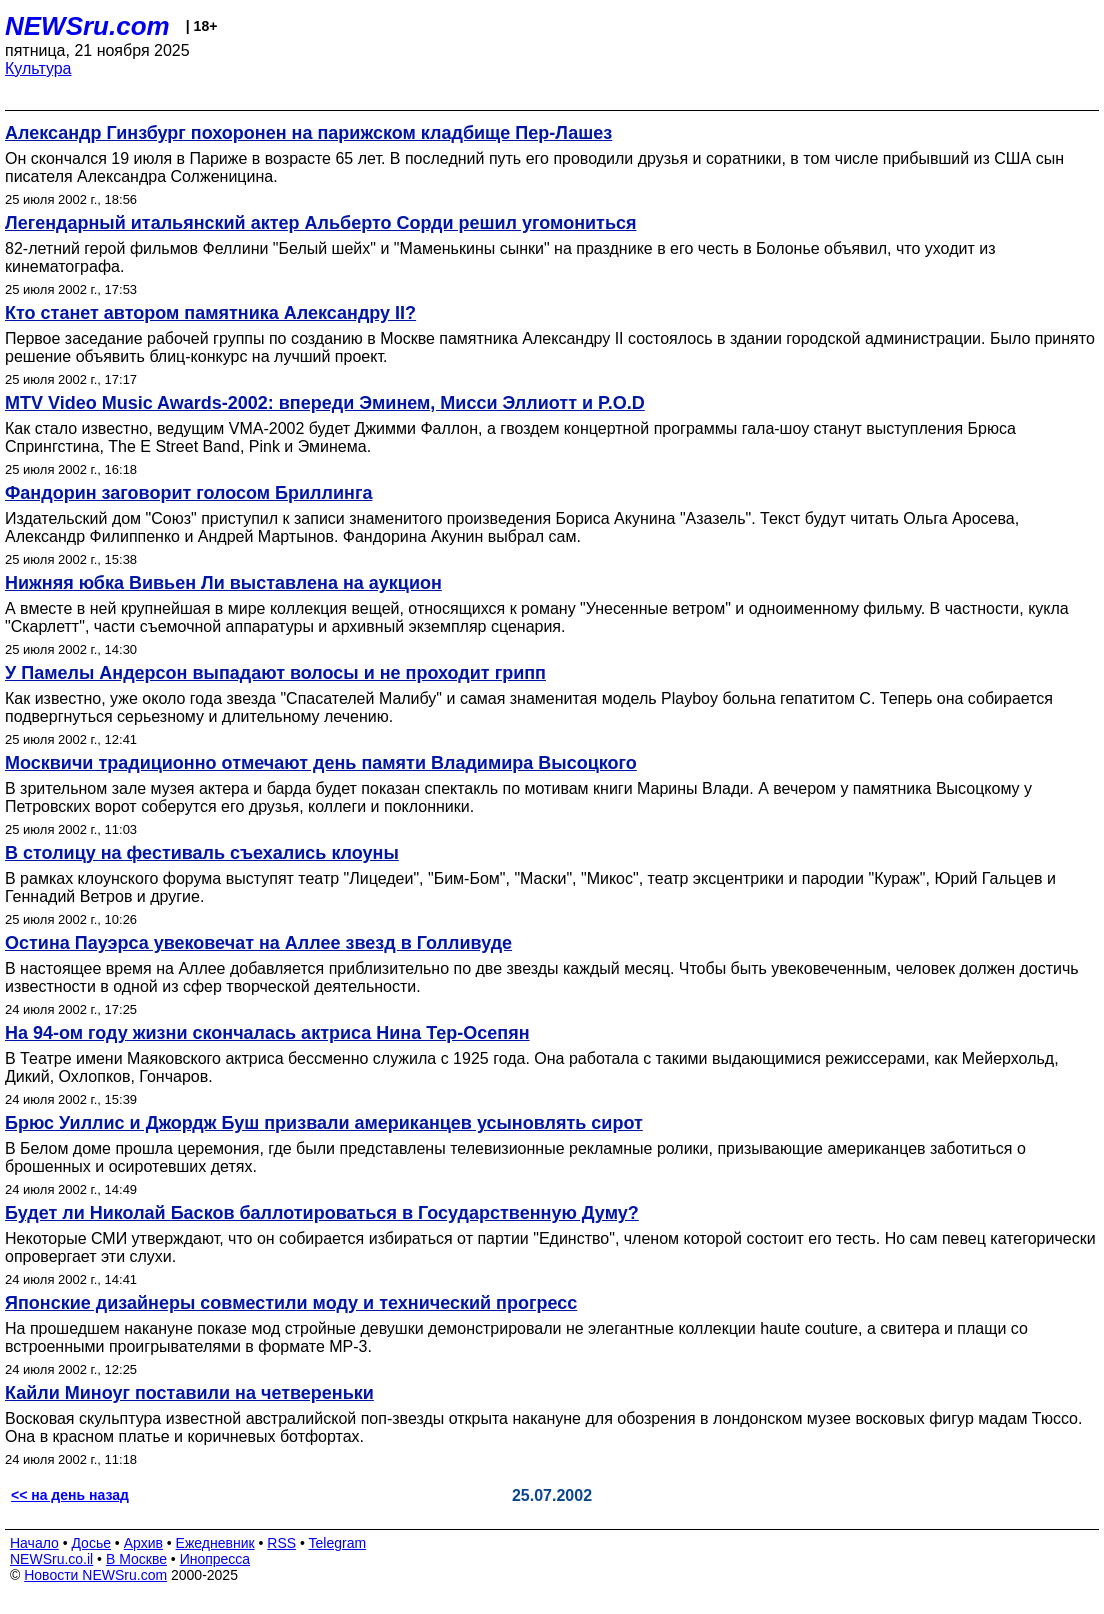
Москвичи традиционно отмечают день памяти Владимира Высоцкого (321, 763)
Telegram (338, 1543)
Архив (143, 1543)
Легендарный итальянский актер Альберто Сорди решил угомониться (320, 223)
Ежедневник (215, 1543)
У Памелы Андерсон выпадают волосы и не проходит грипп (275, 673)
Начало (34, 1543)
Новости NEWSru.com (95, 1575)
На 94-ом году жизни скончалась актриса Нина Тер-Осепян (267, 1033)
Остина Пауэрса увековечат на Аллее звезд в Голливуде (258, 943)
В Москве (136, 1559)
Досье (91, 1543)
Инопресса (215, 1559)
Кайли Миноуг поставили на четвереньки (189, 1393)
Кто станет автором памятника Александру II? (210, 313)
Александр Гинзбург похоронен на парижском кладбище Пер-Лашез (308, 133)
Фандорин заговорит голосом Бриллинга (188, 493)
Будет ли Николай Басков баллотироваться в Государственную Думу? (322, 1213)
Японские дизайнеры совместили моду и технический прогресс (291, 1303)
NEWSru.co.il (51, 1559)
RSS (281, 1543)
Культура (38, 68)
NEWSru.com (87, 26)
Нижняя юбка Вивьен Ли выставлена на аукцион (223, 583)
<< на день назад (70, 1495)
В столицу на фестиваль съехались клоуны (202, 853)
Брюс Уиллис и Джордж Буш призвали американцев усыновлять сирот (324, 1123)
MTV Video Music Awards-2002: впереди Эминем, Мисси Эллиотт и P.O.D (325, 403)
